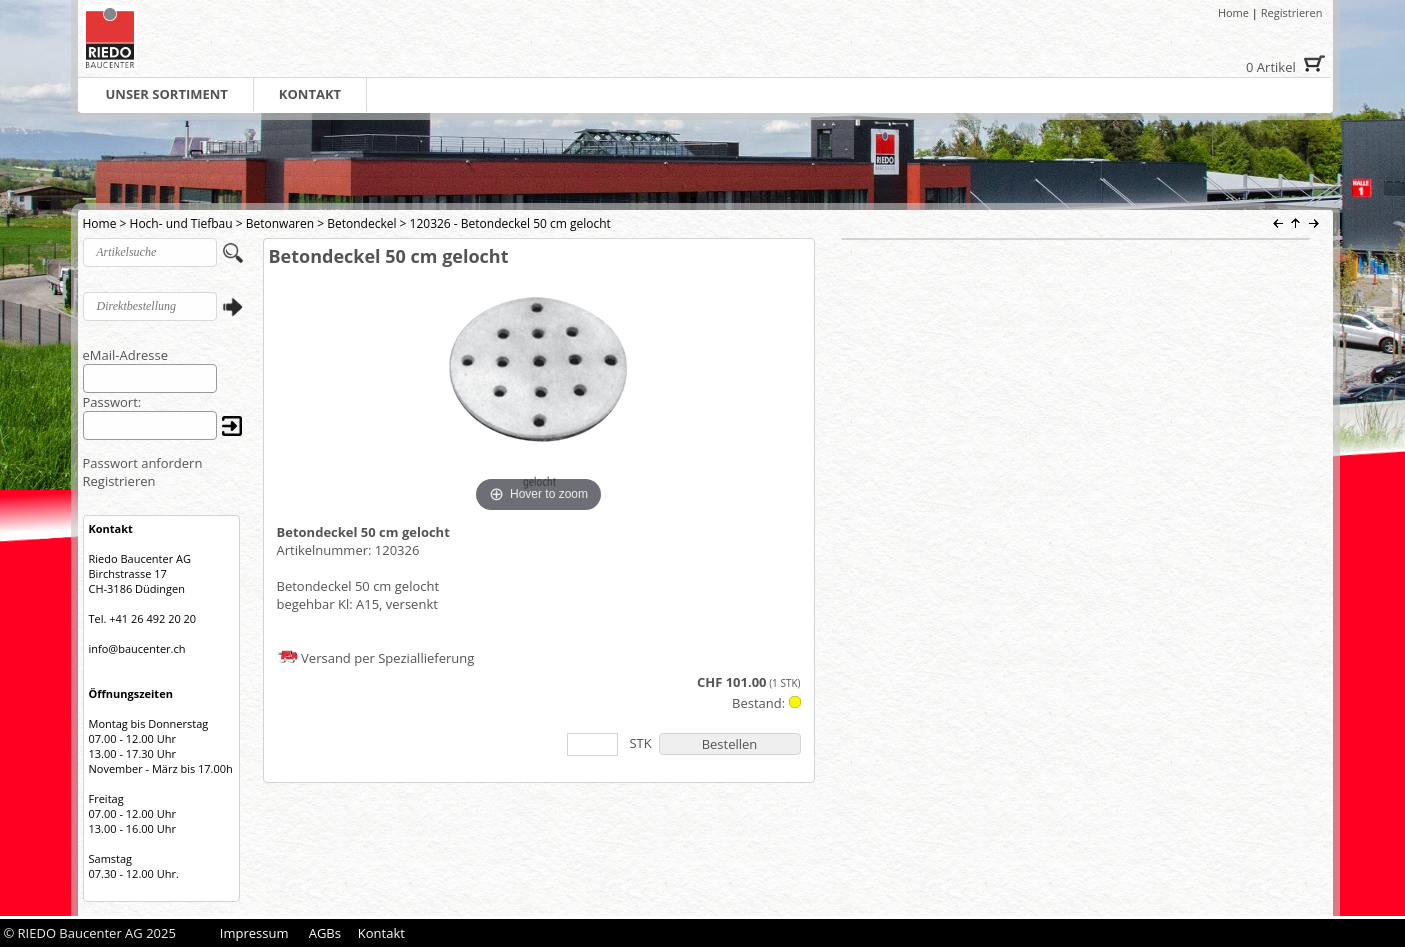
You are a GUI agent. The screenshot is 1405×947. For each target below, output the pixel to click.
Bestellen (730, 744)
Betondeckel (361, 223)
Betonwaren (280, 223)
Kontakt (381, 933)
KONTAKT (310, 94)
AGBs (325, 933)
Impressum (254, 933)
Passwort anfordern (143, 463)
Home (1233, 12)
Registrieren (1292, 12)
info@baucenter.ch (137, 648)
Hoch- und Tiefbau (181, 223)
